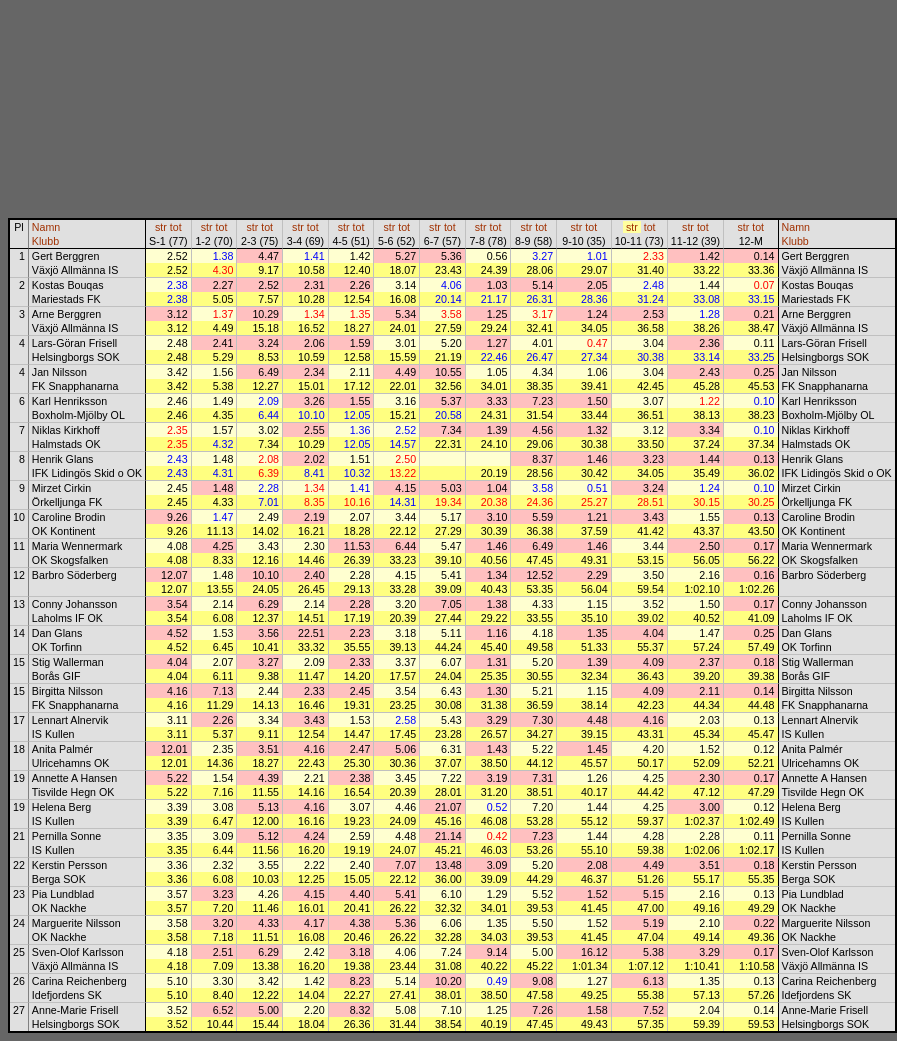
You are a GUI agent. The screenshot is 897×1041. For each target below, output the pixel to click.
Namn (46, 227)
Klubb (45, 241)
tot (176, 227)
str (161, 227)
